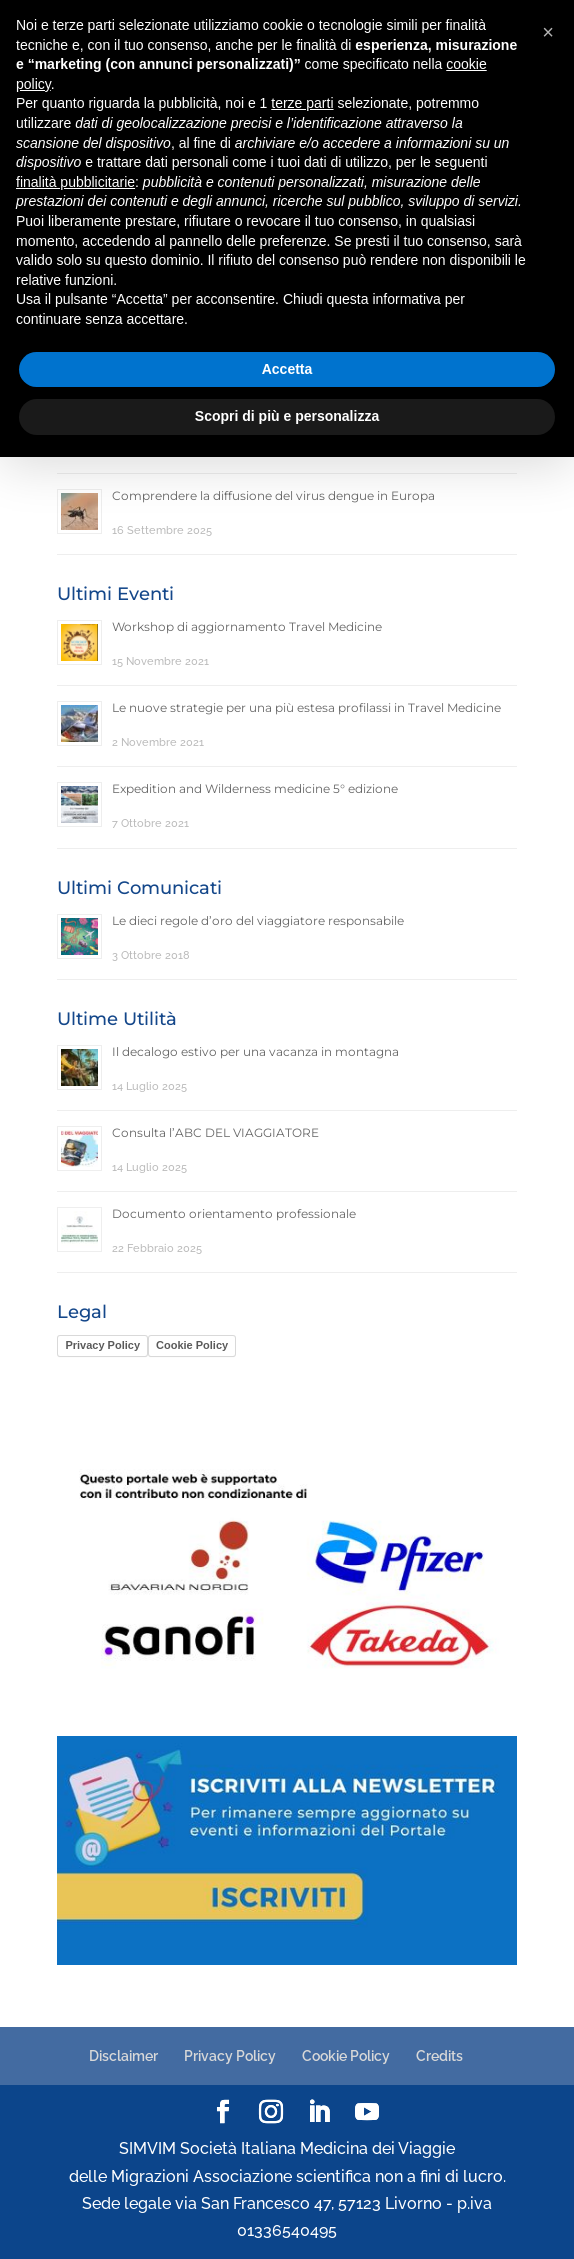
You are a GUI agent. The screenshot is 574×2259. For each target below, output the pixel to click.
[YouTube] (367, 2113)
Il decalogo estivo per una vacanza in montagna (255, 1051)
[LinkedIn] (319, 2113)
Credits (439, 2056)
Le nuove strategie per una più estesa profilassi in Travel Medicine (306, 707)
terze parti (302, 103)
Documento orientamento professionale (234, 1213)
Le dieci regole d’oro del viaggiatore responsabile (258, 920)
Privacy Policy (102, 1345)
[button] (548, 32)
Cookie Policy (192, 1345)
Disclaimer (123, 2056)
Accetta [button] (287, 369)
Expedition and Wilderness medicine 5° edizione (255, 788)
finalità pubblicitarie (75, 182)
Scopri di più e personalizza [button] (287, 416)
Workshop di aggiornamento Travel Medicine (247, 626)
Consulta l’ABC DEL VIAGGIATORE (215, 1132)
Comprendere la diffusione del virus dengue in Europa (273, 495)
